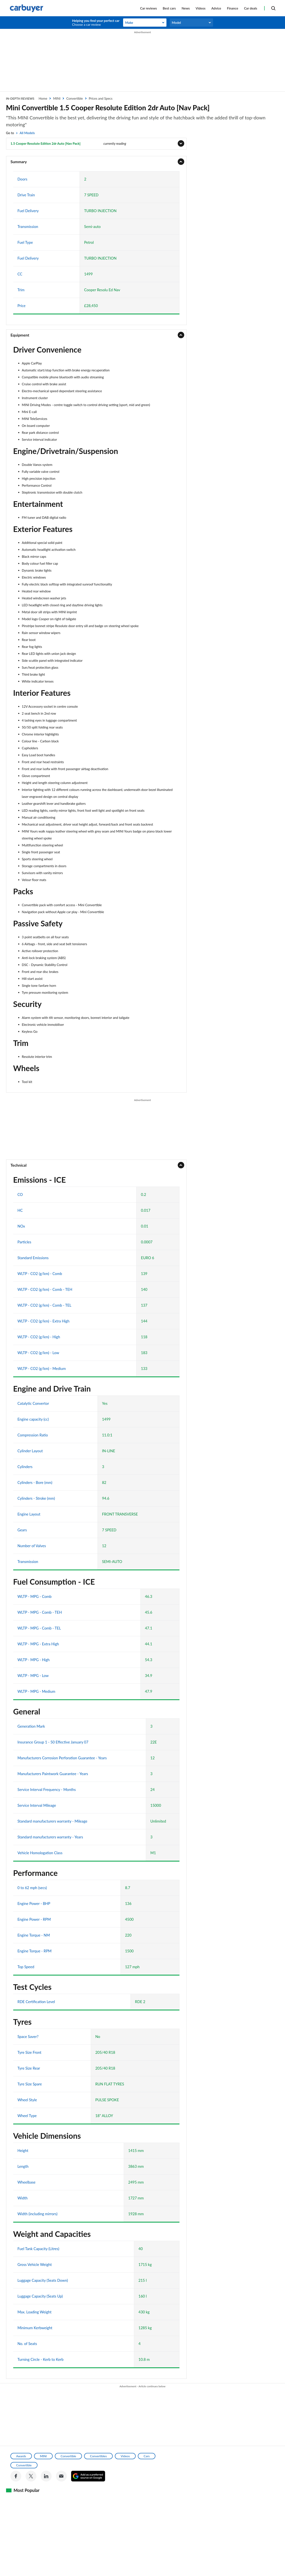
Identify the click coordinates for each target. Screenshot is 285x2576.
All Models (27, 133)
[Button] (96, 143)
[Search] (273, 8)
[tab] (96, 161)
